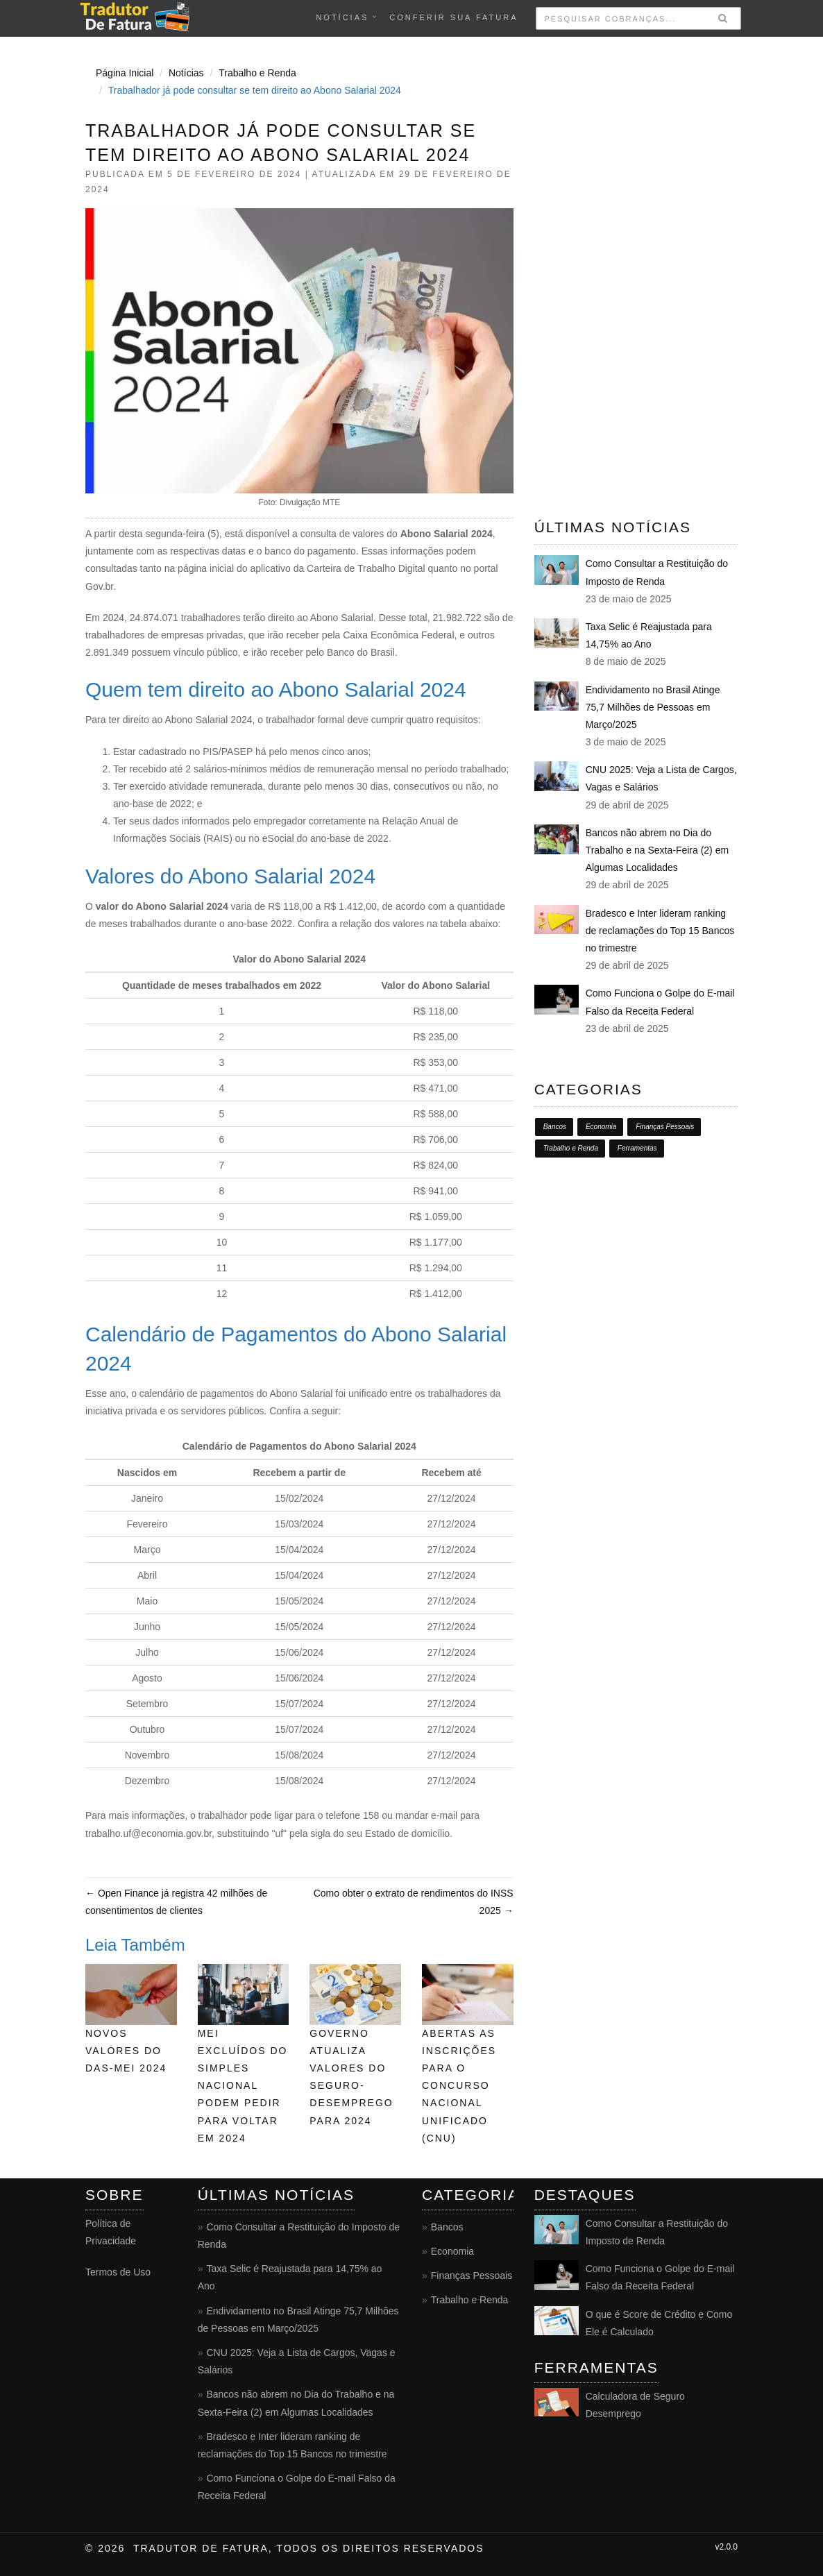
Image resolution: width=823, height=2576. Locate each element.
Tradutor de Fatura (201, 2548)
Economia (601, 1126)
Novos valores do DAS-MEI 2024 (126, 2051)
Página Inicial (124, 72)
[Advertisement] (636, 267)
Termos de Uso (118, 2272)
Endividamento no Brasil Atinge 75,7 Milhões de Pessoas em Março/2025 (653, 707)
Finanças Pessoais (665, 1126)
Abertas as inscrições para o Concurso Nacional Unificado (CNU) (459, 2086)
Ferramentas (637, 1148)
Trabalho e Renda (257, 72)
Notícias (342, 17)
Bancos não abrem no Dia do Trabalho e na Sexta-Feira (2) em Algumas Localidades (657, 850)
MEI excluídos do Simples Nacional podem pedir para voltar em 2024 (243, 2086)
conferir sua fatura (453, 17)
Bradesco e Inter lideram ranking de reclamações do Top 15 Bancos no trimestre (660, 931)
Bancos (554, 1126)
